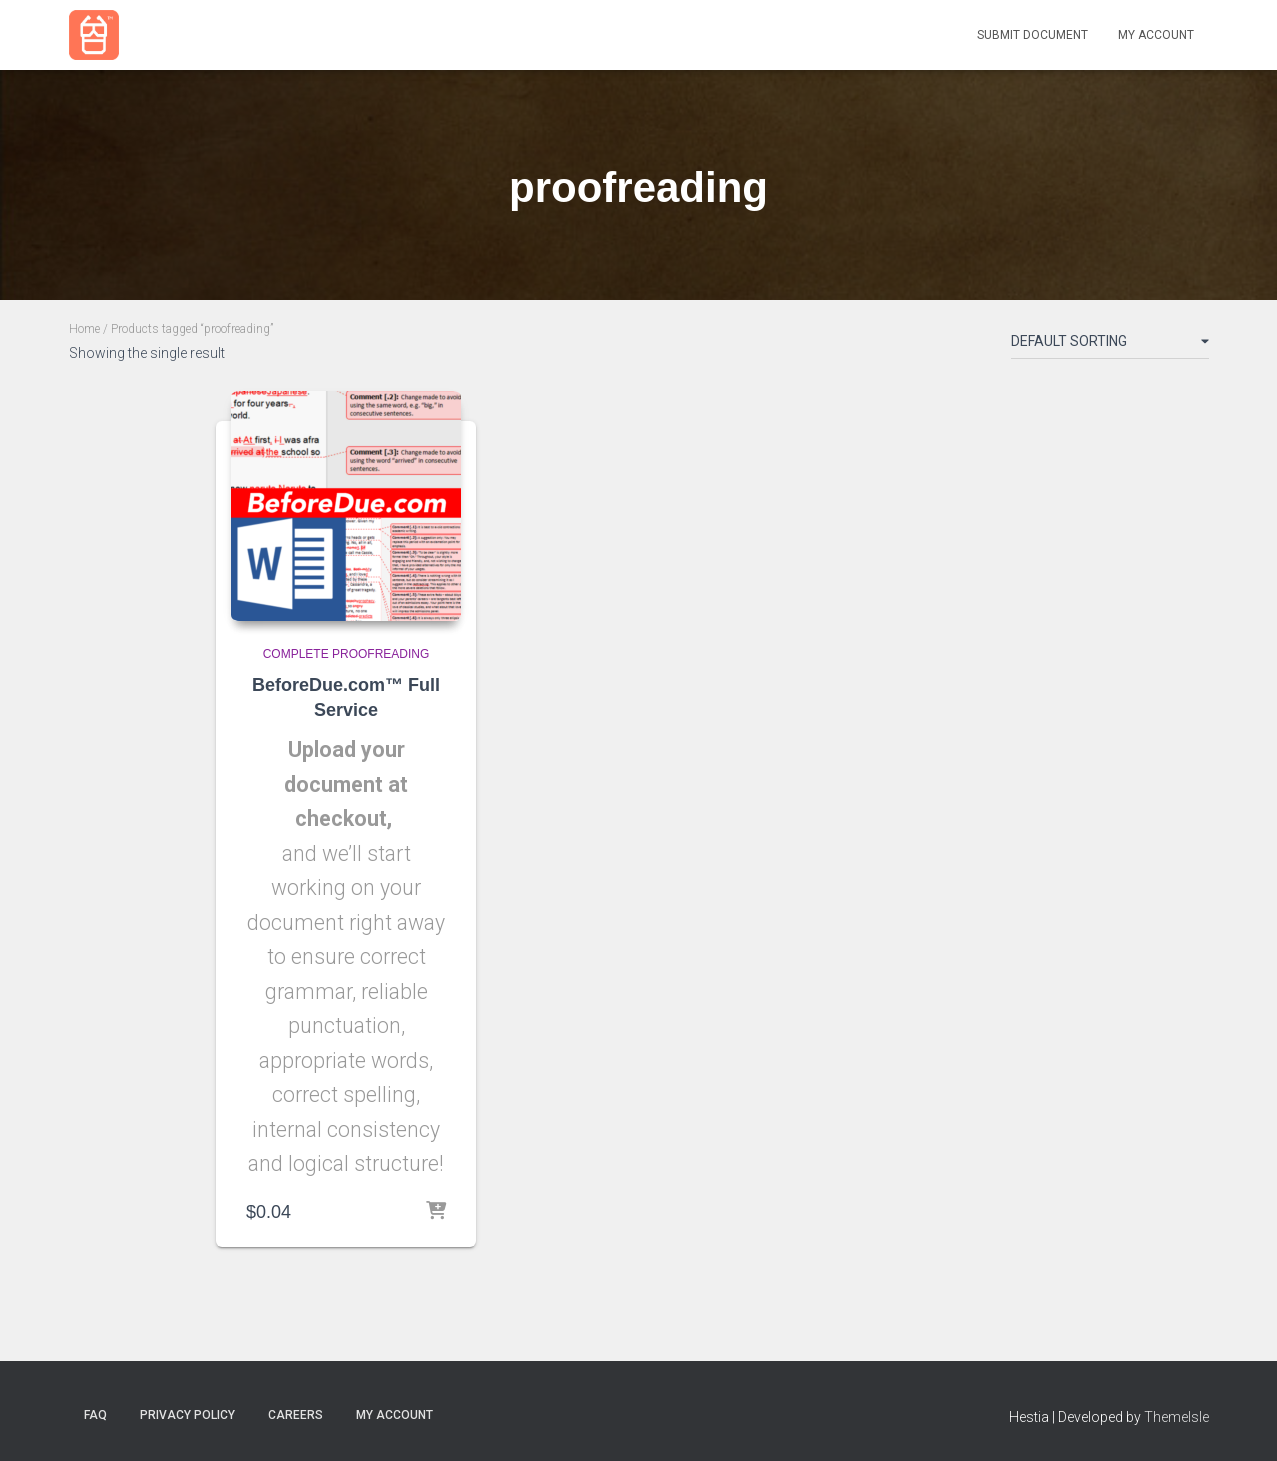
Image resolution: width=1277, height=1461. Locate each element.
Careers (295, 1415)
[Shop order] (1110, 345)
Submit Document (1032, 35)
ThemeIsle (1176, 1417)
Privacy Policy (187, 1415)
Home (84, 329)
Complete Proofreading (346, 654)
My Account (1156, 35)
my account (394, 1415)
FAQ (95, 1415)
